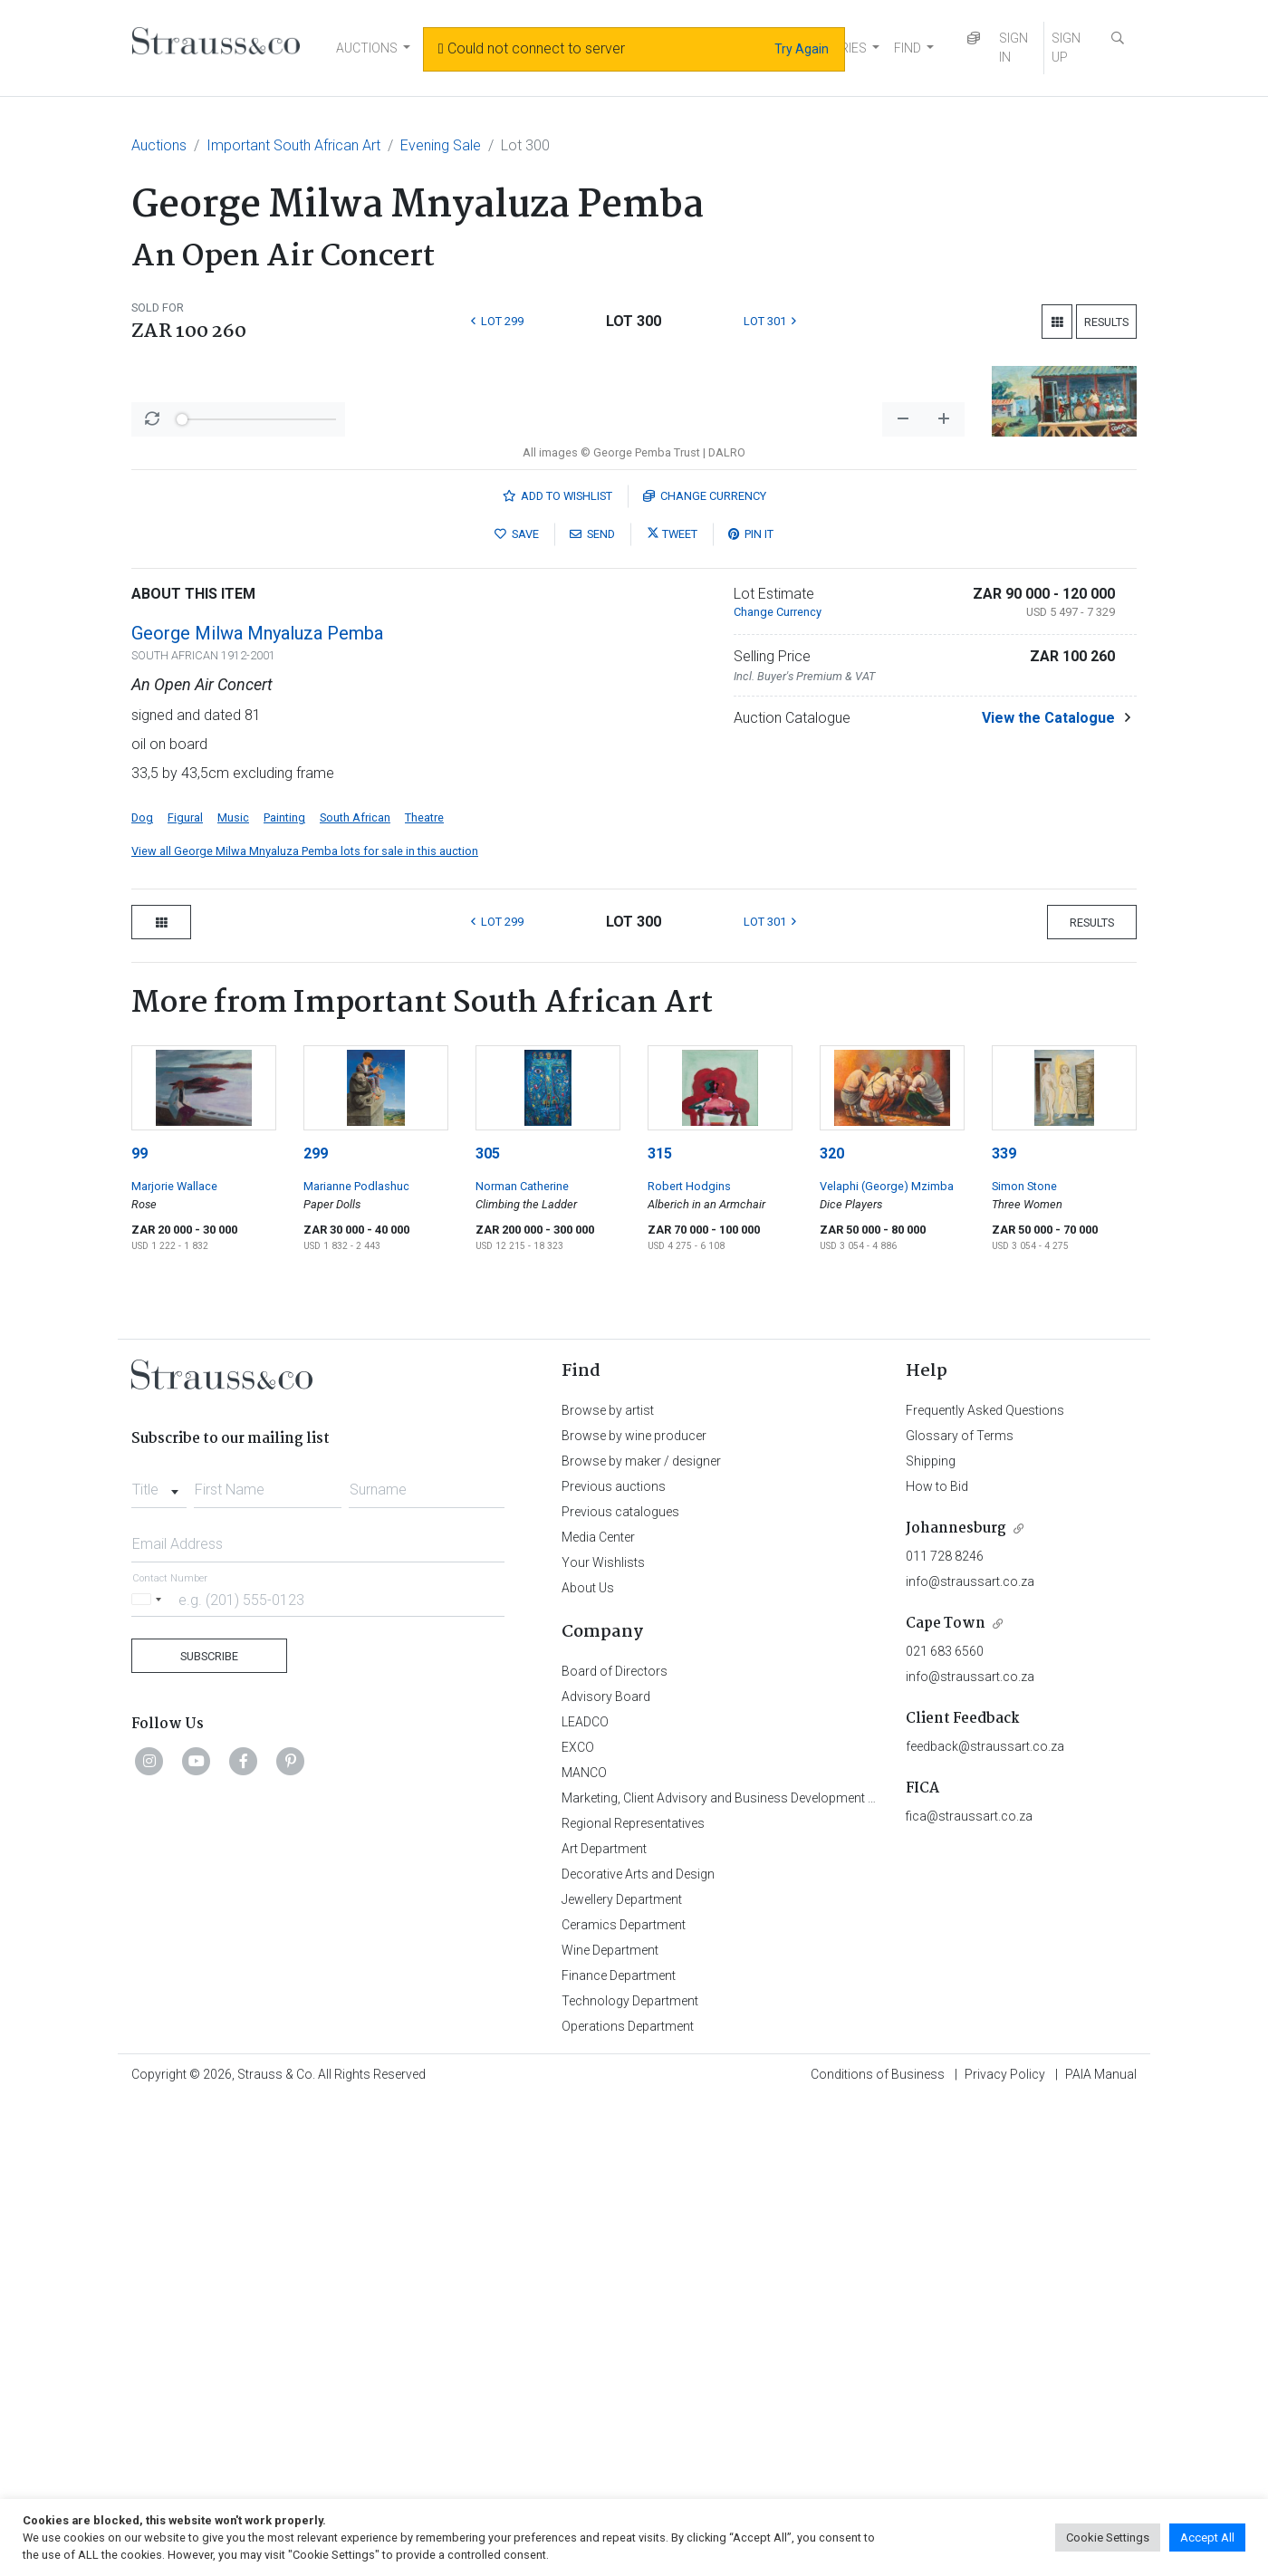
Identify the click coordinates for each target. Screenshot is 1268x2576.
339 (1004, 1628)
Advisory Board (606, 2171)
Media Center (598, 2011)
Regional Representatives (633, 2298)
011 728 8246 (945, 2030)
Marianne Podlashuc (356, 1661)
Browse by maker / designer (641, 1935)
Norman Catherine (522, 1661)
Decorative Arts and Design (638, 2348)
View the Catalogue (1048, 1192)
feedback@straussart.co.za (985, 2221)
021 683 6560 (945, 2126)
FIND (907, 48)
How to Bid (937, 1961)
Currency (704, 970)
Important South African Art (293, 145)
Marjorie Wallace (174, 1661)
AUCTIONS (367, 48)
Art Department (604, 2323)
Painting (284, 1292)
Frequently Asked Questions (985, 1885)
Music (233, 1292)
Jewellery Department (622, 2374)
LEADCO (585, 2196)
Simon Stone (1024, 1661)
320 (832, 1628)
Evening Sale (440, 145)
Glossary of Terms (959, 1910)
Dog (142, 1292)
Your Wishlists (603, 2037)
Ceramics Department (624, 2399)
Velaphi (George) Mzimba (887, 1661)
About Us (588, 2062)
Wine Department (610, 2424)
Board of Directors (615, 2146)
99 (139, 1628)
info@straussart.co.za (970, 2056)
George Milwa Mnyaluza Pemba (257, 1108)
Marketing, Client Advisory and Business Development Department (748, 2272)
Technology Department (630, 2475)
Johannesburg (956, 2003)
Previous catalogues (620, 1986)
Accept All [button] (1207, 2537)
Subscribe (209, 2131)
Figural (185, 1292)
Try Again (801, 49)
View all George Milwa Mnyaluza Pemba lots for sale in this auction (304, 1325)
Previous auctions (614, 1961)
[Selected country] (149, 2074)
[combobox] (159, 1959)
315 (660, 1628)
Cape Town (945, 2098)
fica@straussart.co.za (969, 2290)
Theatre (424, 1292)
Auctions (159, 145)
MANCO (584, 2247)
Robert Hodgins (689, 1661)
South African (355, 1292)
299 (315, 1628)
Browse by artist (608, 1885)
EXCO (578, 2222)
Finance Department (619, 2450)
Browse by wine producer (634, 1910)
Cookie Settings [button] (1107, 2537)
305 (488, 1628)
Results (1106, 322)
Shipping (931, 1935)
